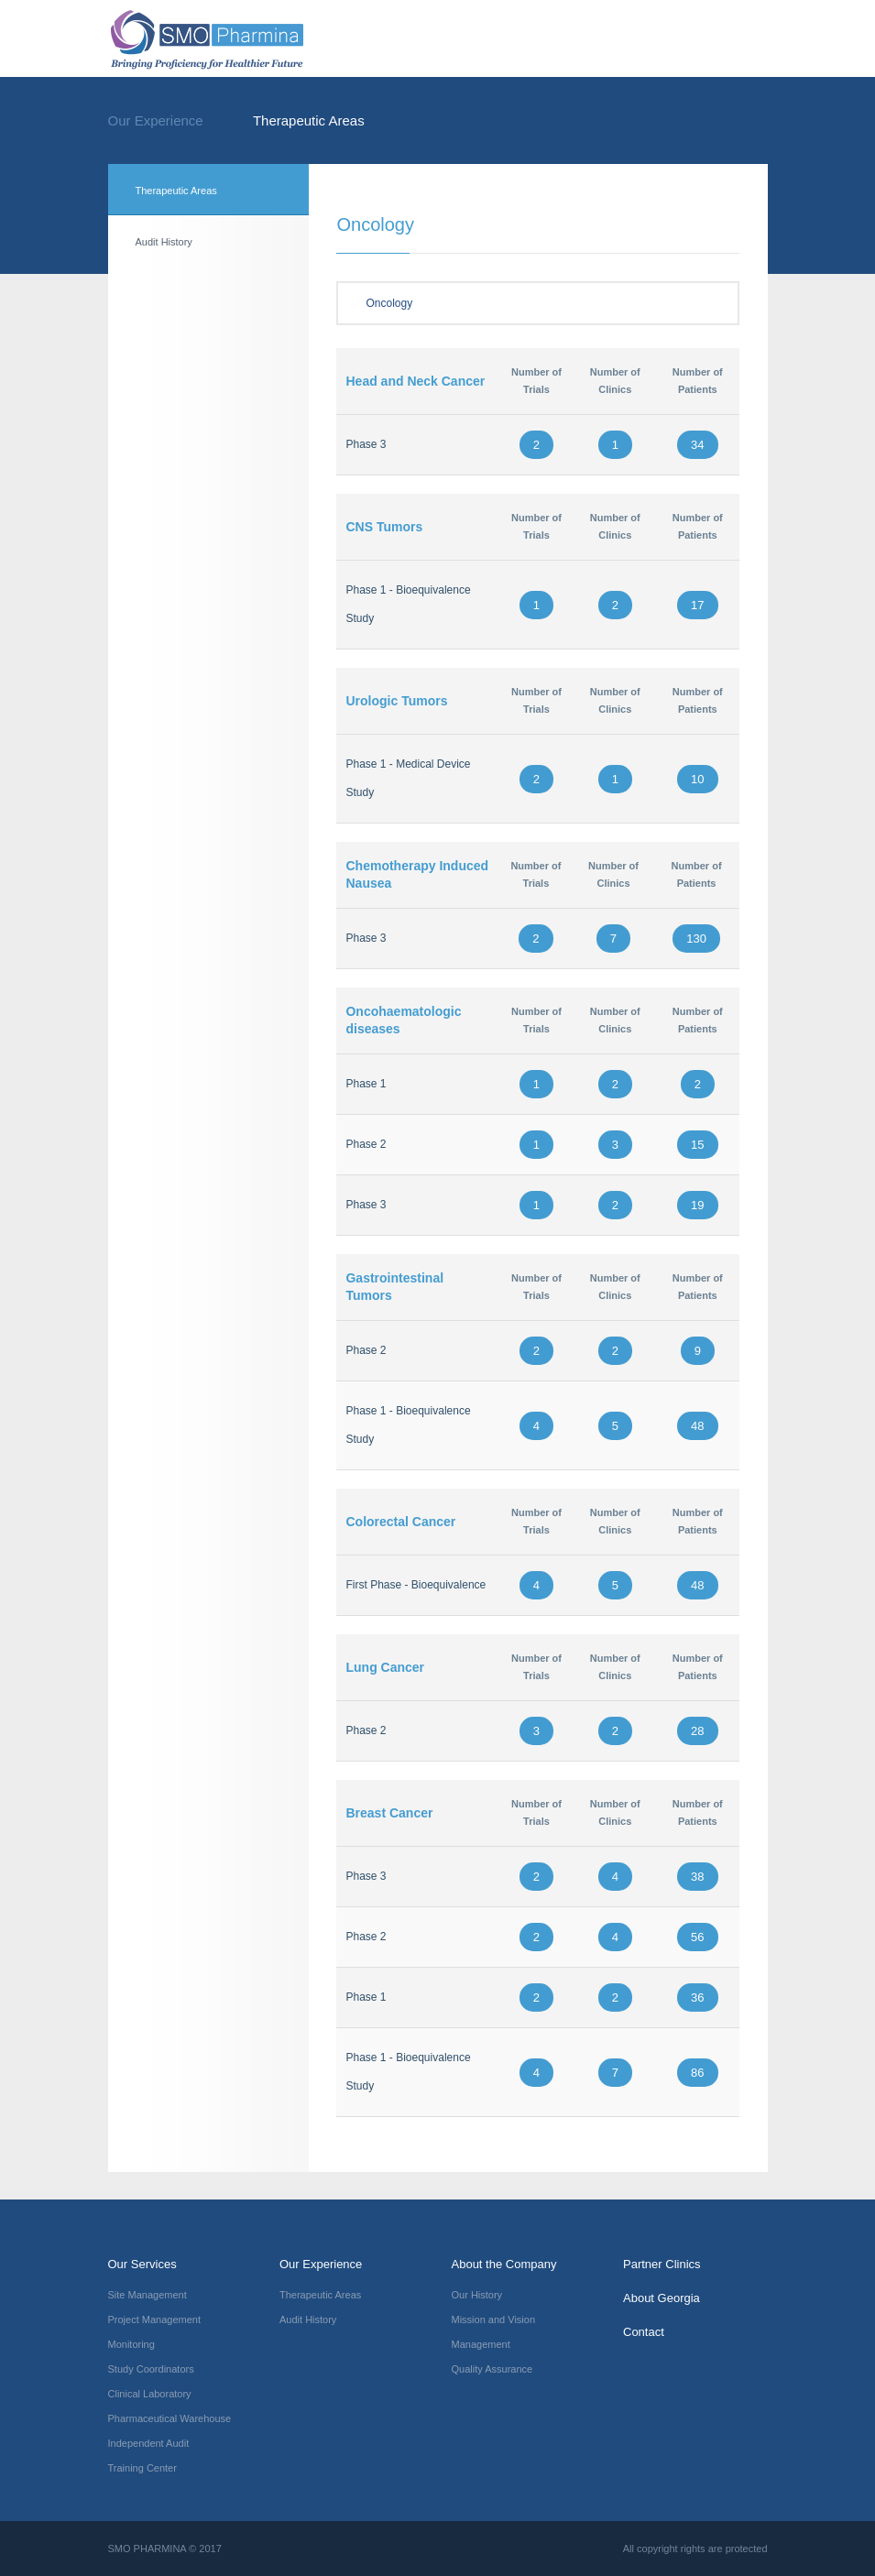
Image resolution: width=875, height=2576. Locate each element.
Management (481, 2344)
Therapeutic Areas (309, 120)
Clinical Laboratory (149, 2393)
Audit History (164, 241)
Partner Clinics (662, 2264)
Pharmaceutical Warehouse (170, 2418)
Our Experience (173, 120)
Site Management (147, 2294)
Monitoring (131, 2344)
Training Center (142, 2467)
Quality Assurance (492, 2368)
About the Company (504, 2264)
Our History (477, 2294)
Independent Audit (149, 2443)
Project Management (155, 2319)
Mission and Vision (494, 2319)
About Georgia (661, 2298)
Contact (643, 2332)
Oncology (538, 303)
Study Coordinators (151, 2368)
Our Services (142, 2264)
